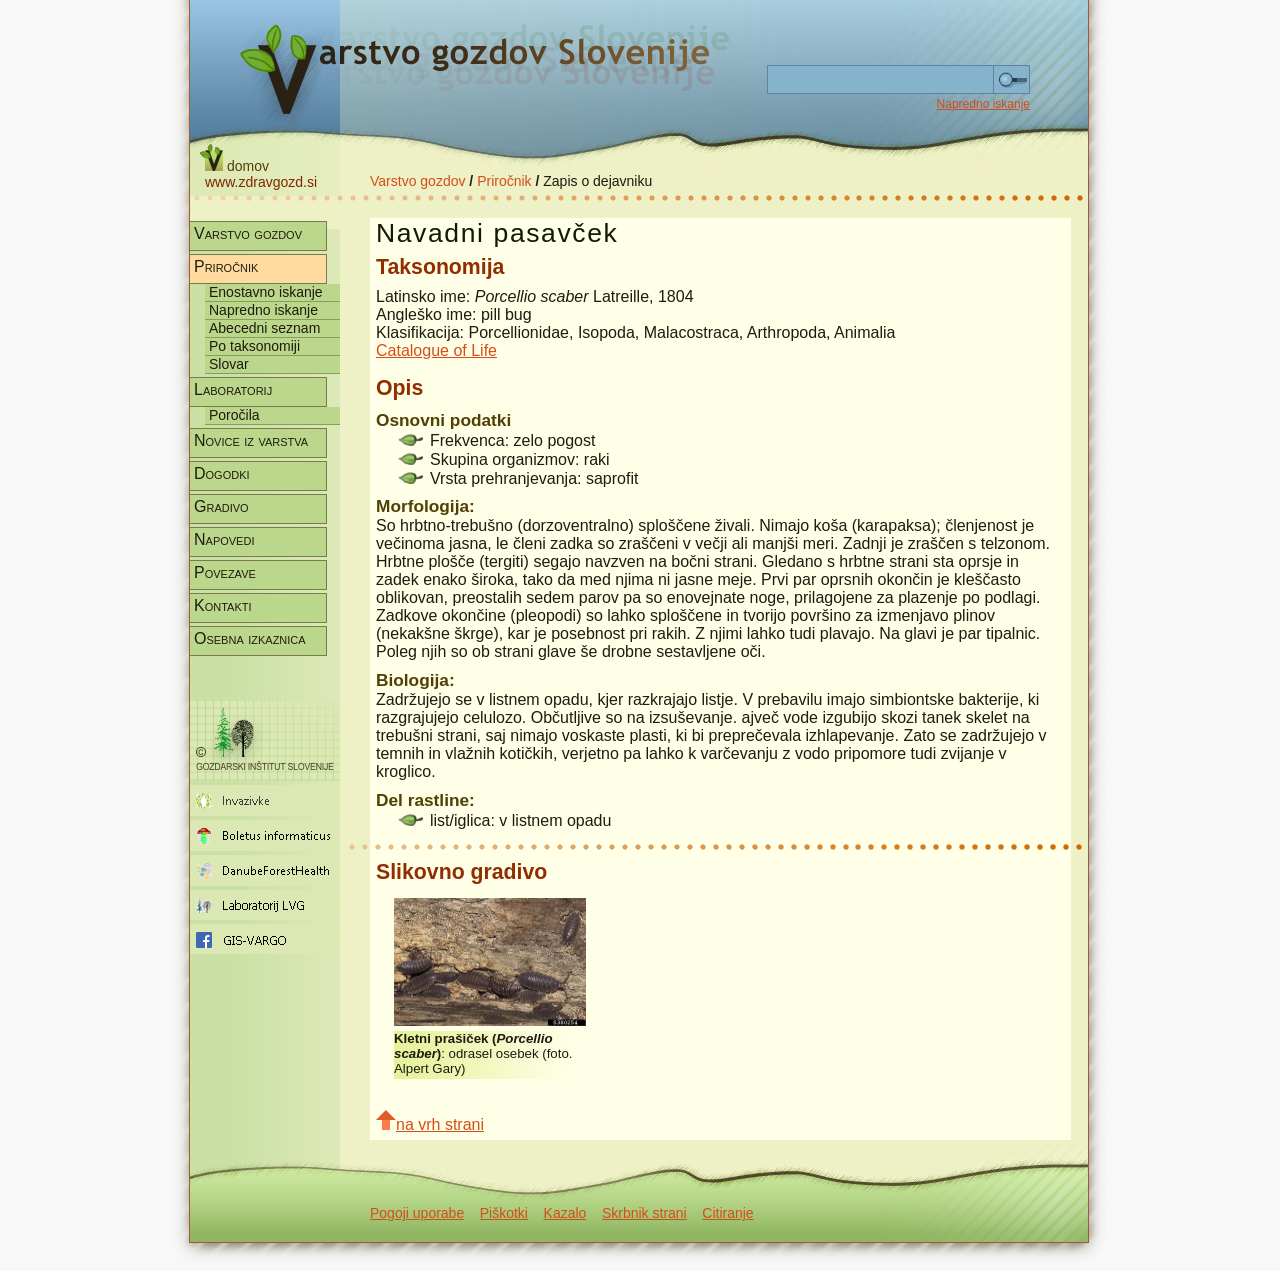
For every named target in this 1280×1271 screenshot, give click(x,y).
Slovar (229, 364)
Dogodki (222, 473)
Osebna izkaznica (250, 638)
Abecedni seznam (264, 328)
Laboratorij (233, 389)
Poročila (234, 415)
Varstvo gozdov (417, 181)
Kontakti (223, 605)
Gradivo (221, 506)
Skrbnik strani (644, 1213)
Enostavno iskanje (266, 292)
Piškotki (504, 1213)
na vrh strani (430, 1121)
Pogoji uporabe (417, 1213)
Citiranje (727, 1213)
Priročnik (504, 181)
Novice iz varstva (251, 440)
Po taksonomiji (254, 346)
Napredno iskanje (983, 104)
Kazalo (565, 1213)
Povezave (225, 572)
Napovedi (224, 539)
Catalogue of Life (436, 350)
